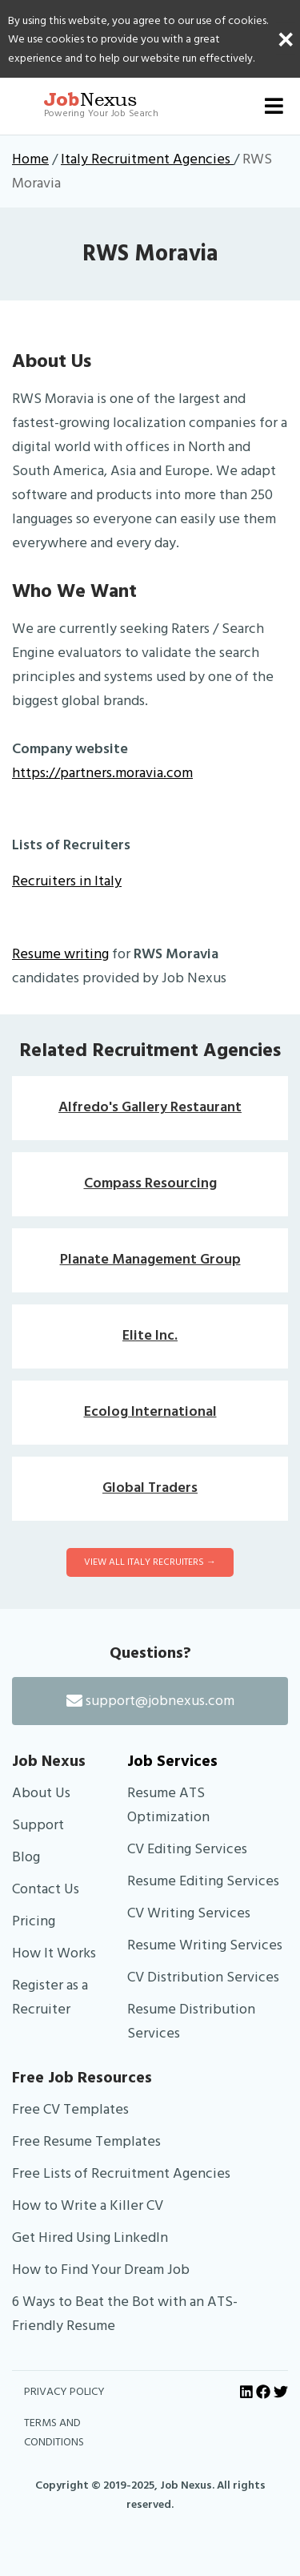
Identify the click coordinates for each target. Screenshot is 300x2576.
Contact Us (45, 1889)
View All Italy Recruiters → (150, 1562)
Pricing (33, 1921)
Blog (26, 1857)
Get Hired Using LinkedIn (90, 2237)
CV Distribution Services (203, 1977)
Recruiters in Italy (67, 881)
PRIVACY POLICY (64, 2392)
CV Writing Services (188, 1913)
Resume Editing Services (203, 1881)
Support (38, 1825)
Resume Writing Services (204, 1945)
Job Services (172, 1761)
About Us (41, 1793)
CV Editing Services (187, 1849)
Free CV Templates (70, 2109)
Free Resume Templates (86, 2141)
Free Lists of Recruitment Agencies (121, 2173)
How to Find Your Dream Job (101, 2270)
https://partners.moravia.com (102, 773)
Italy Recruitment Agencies (147, 159)
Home (30, 159)
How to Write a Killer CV (87, 2205)
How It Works (54, 1953)
